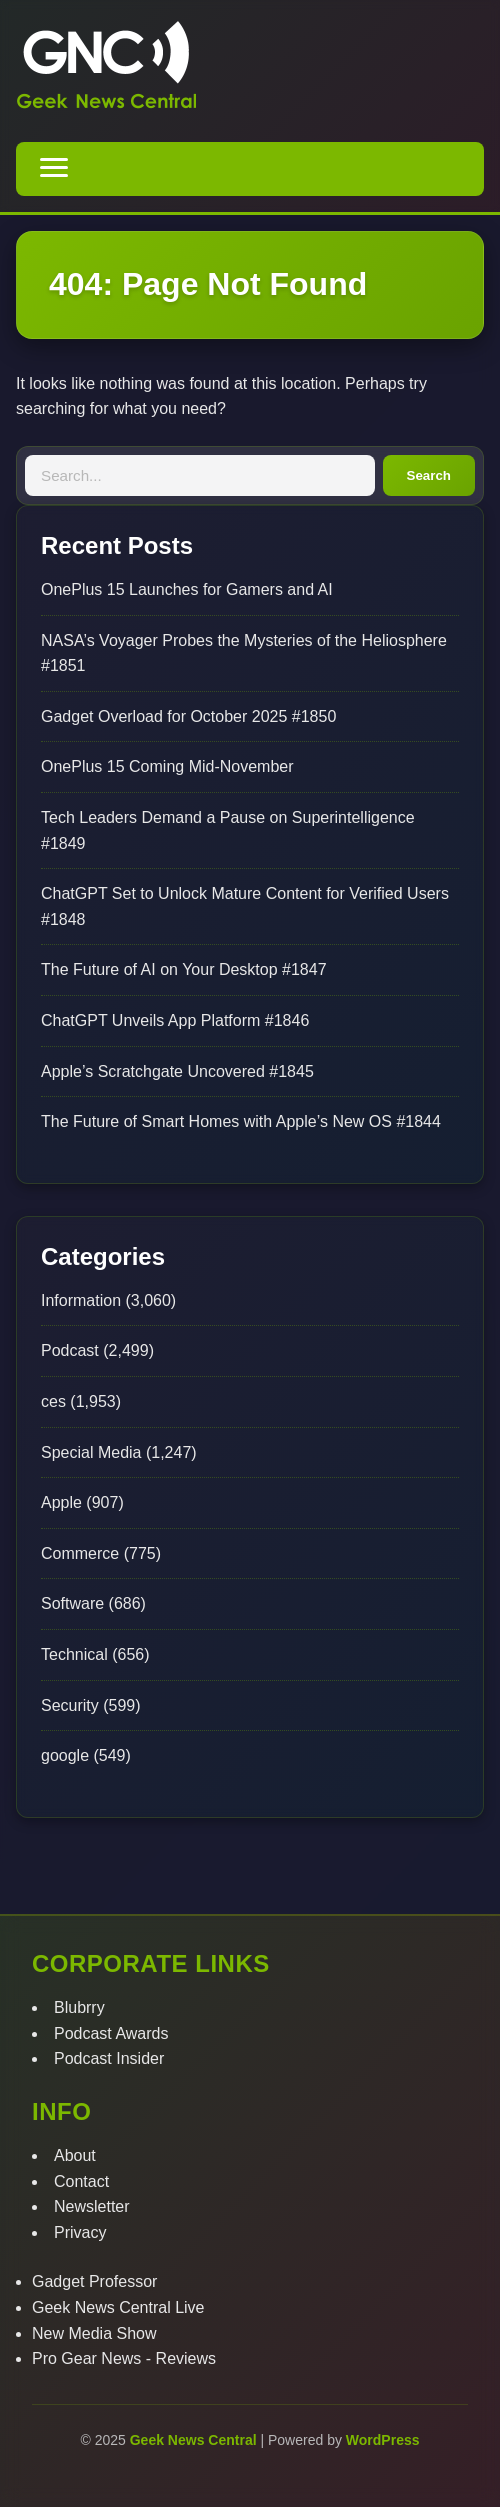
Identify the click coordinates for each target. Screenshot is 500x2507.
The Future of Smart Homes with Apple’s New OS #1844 (241, 1121)
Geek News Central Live (118, 2307)
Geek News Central (195, 2440)
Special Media (91, 1452)
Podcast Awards (111, 2033)
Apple (61, 1502)
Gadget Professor (94, 2281)
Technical (74, 1654)
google (65, 1755)
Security (70, 1705)
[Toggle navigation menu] (54, 169)
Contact (81, 2181)
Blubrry (79, 2007)
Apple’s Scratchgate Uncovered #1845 (177, 1071)
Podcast (70, 1350)
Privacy (80, 2232)
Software (72, 1603)
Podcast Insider (109, 2058)
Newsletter (92, 2206)
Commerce (80, 1553)
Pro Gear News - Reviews (124, 2358)
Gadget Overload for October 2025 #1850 (188, 716)
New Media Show (94, 2333)
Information (81, 1300)
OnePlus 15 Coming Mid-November (167, 766)
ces (53, 1401)
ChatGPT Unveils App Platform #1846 (175, 1020)
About (75, 2155)
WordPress (383, 2440)
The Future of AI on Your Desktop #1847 (184, 969)
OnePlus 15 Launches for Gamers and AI (187, 589)
